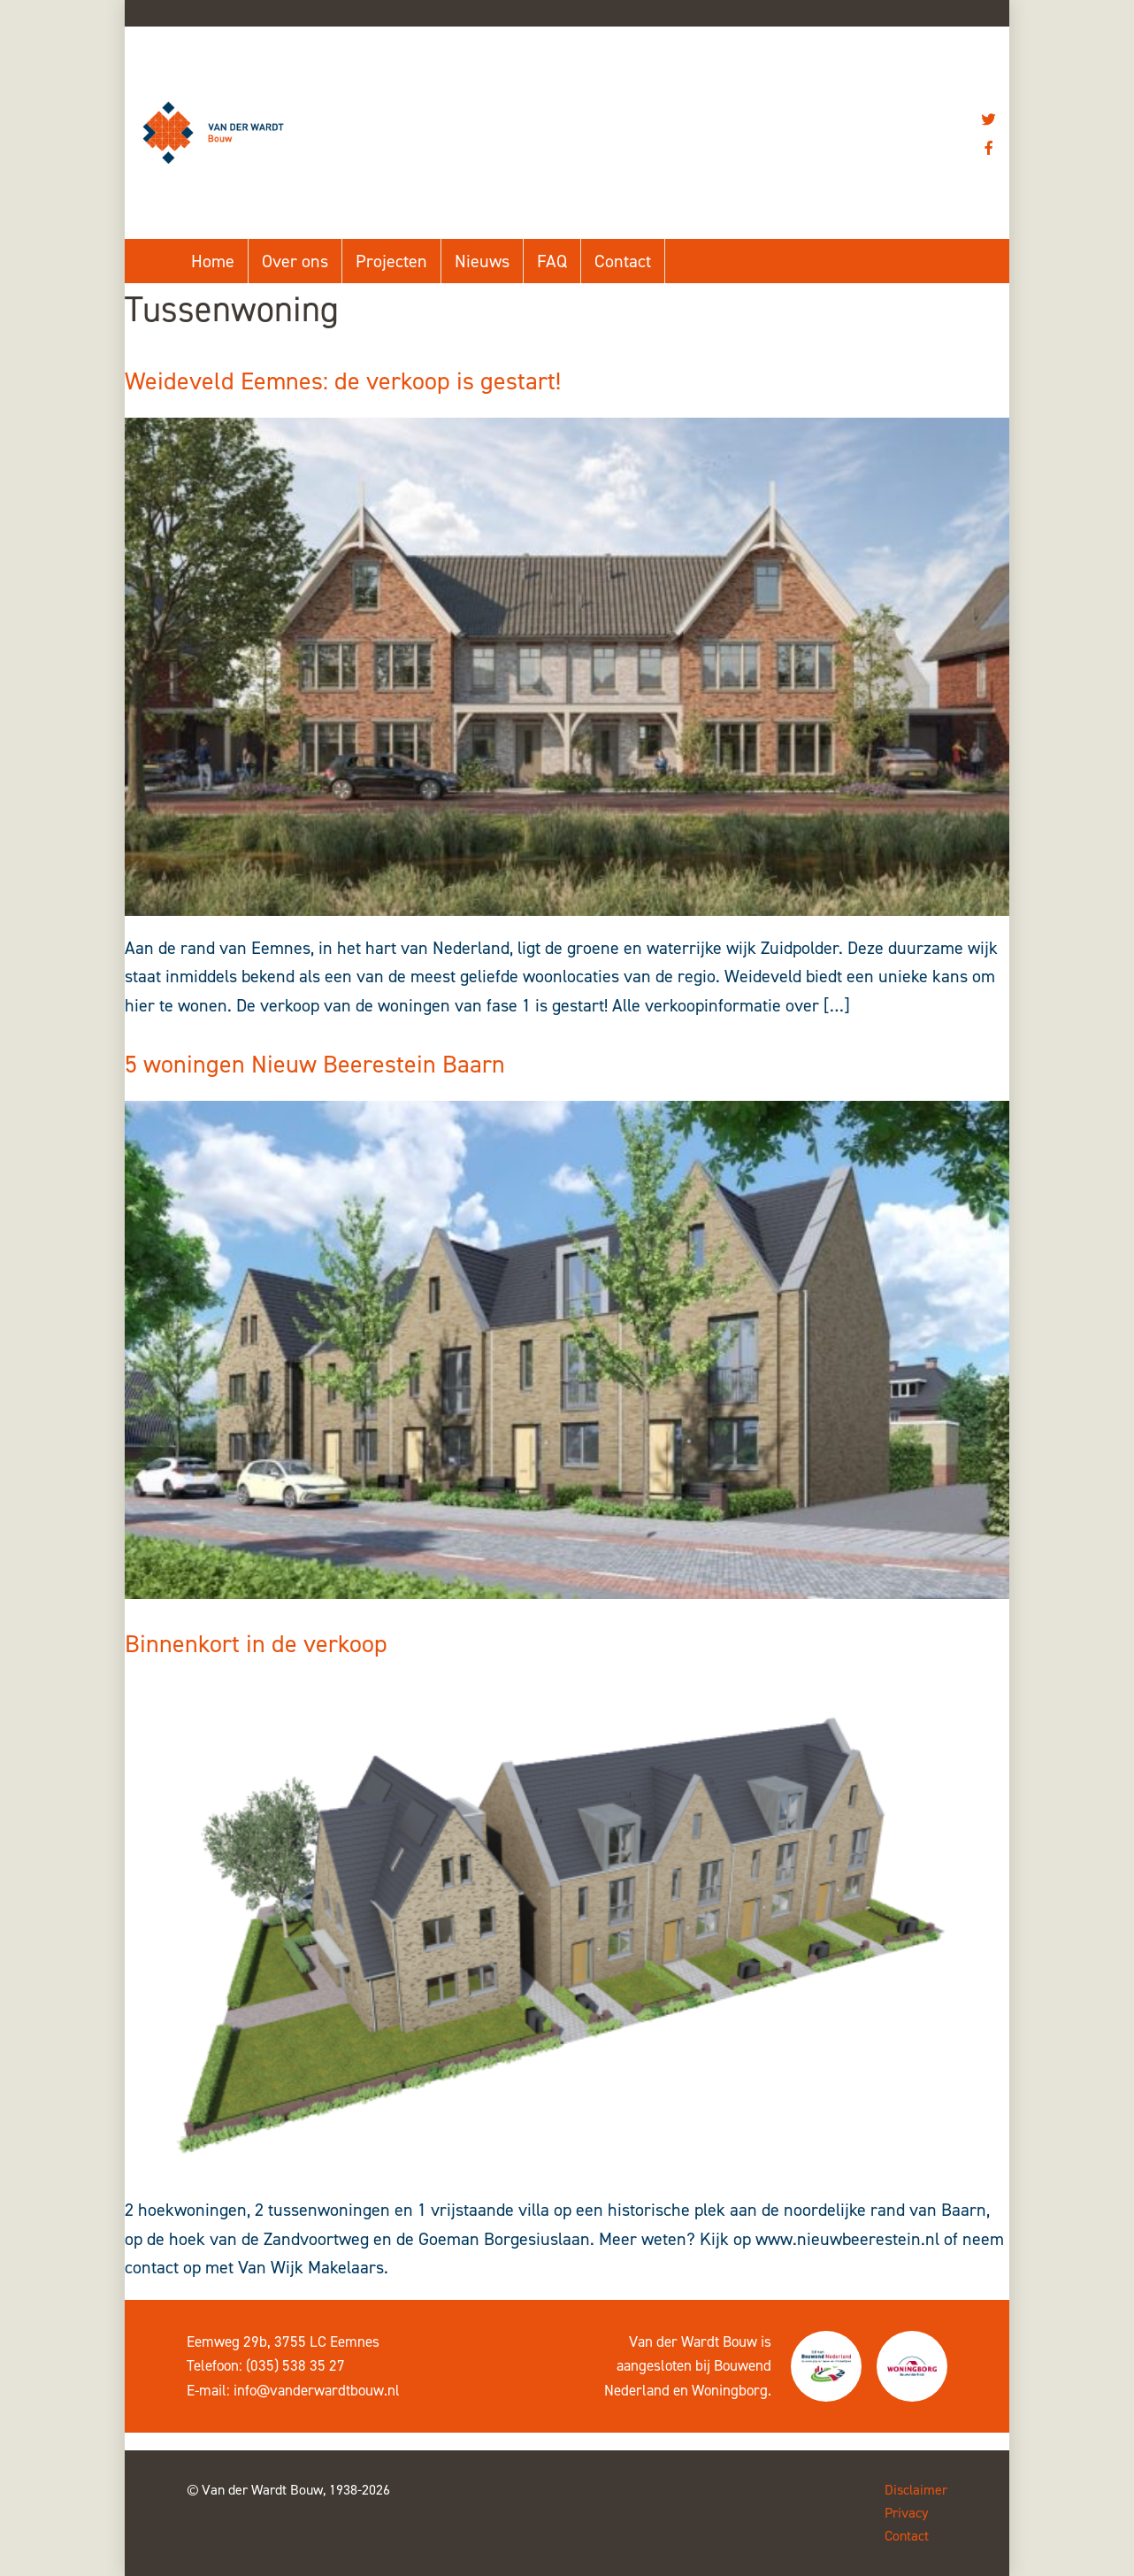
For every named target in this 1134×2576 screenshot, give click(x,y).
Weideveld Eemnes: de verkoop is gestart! (343, 381)
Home (212, 261)
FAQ (552, 261)
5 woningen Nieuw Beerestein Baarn (315, 1064)
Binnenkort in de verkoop (256, 1643)
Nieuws (482, 261)
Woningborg (730, 2390)
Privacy (906, 2512)
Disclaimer (916, 2489)
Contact (622, 261)
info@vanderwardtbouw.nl (317, 2390)
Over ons (295, 261)
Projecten (391, 261)
